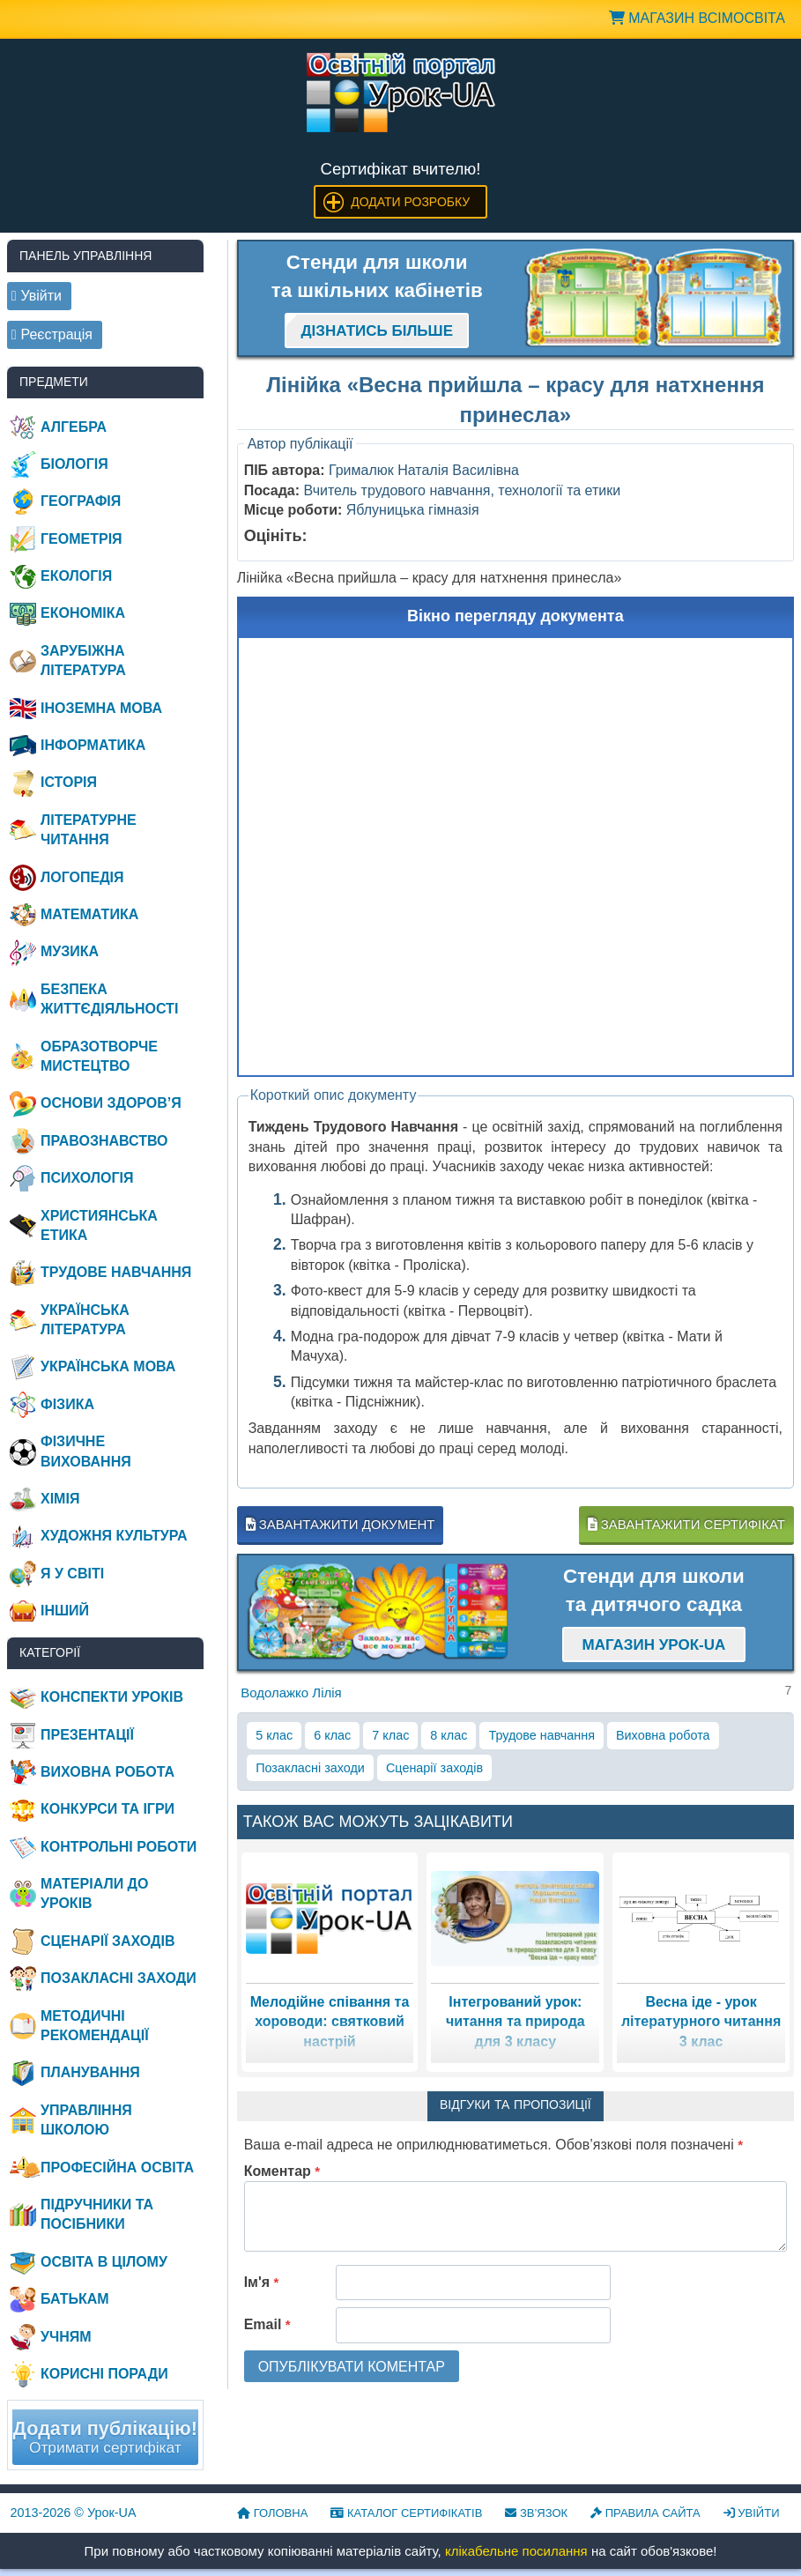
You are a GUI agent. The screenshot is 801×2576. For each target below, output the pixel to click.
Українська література (85, 1320)
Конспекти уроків (112, 1696)
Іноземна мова (101, 708)
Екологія (76, 575)
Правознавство (104, 1140)
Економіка (83, 612)
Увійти (751, 2513)
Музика (70, 951)
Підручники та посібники (97, 2214)
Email (267, 2324)
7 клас (390, 1735)
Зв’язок (536, 2513)
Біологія (74, 464)
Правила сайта (645, 2513)
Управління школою (86, 2120)
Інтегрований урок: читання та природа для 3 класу (515, 2021)
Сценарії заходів (434, 1768)
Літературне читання (89, 830)
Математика (89, 914)
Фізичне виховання (86, 1451)
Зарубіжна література (83, 660)
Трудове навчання (541, 1735)
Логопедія (82, 877)
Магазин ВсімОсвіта (697, 18)
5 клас (274, 1735)
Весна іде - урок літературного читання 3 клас (701, 2021)
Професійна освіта (117, 2167)
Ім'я (261, 2282)
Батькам (75, 2298)
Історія (69, 782)
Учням (66, 2336)
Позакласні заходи (310, 1768)
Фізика (67, 1404)
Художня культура (114, 1535)
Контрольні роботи (119, 1846)
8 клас (448, 1735)
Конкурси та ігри (107, 1808)
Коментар (282, 2171)
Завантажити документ (340, 1524)
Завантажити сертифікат (686, 1524)
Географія (81, 501)
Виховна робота (663, 1735)
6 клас (332, 1735)
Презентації (87, 1734)
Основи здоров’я (111, 1102)
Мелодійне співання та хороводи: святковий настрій (330, 2021)
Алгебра (74, 426)
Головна (272, 2513)
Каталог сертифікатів (406, 2513)
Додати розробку (410, 202)
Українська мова (108, 1366)
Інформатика (93, 745)
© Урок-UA (74, 2512)
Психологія (87, 1177)
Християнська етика (99, 1225)
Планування (90, 2072)
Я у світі (72, 1573)
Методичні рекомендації (95, 2025)
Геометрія (81, 538)
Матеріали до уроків (94, 1893)
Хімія (60, 1498)
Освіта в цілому (104, 2261)
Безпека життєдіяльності (109, 999)
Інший (65, 1610)
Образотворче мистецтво (99, 1056)
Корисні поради (104, 2373)
